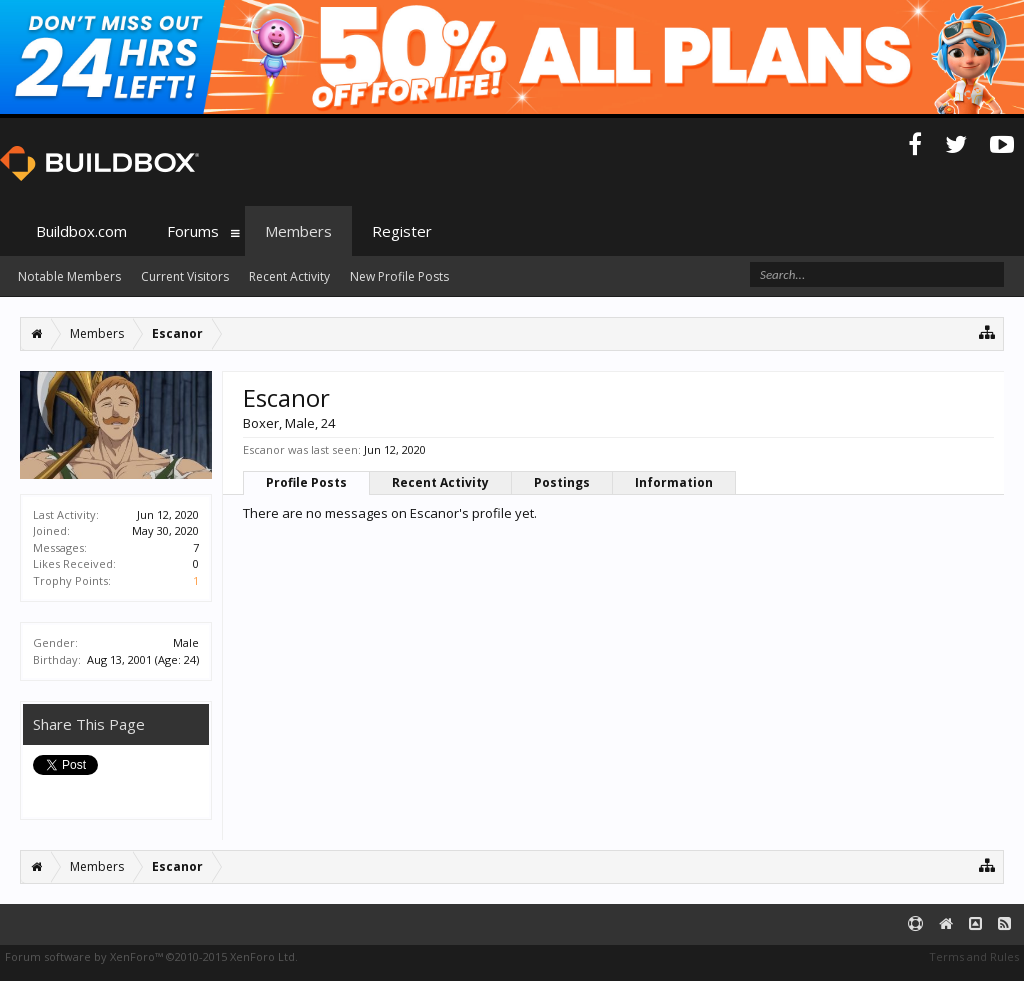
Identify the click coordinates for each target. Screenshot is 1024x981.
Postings (562, 482)
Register (402, 231)
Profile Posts (306, 482)
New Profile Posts (399, 276)
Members (298, 231)
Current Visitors (185, 276)
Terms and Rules (974, 956)
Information (674, 482)
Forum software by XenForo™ (151, 956)
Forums (193, 231)
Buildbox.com (81, 231)
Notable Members (69, 276)
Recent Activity (440, 482)
